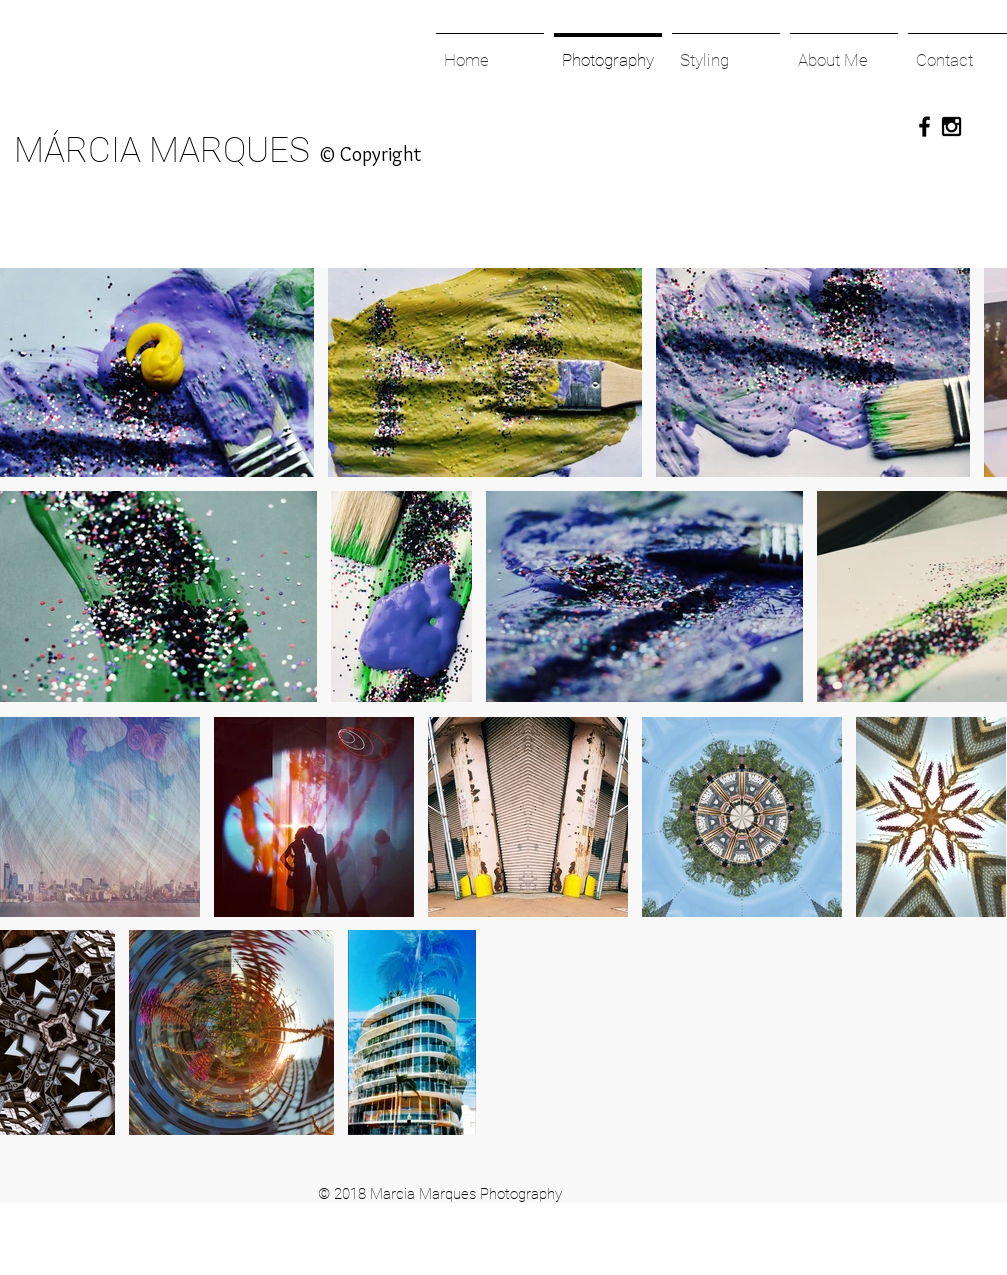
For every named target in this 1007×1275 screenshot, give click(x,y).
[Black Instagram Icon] (951, 126)
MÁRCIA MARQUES (162, 150)
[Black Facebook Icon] (924, 126)
